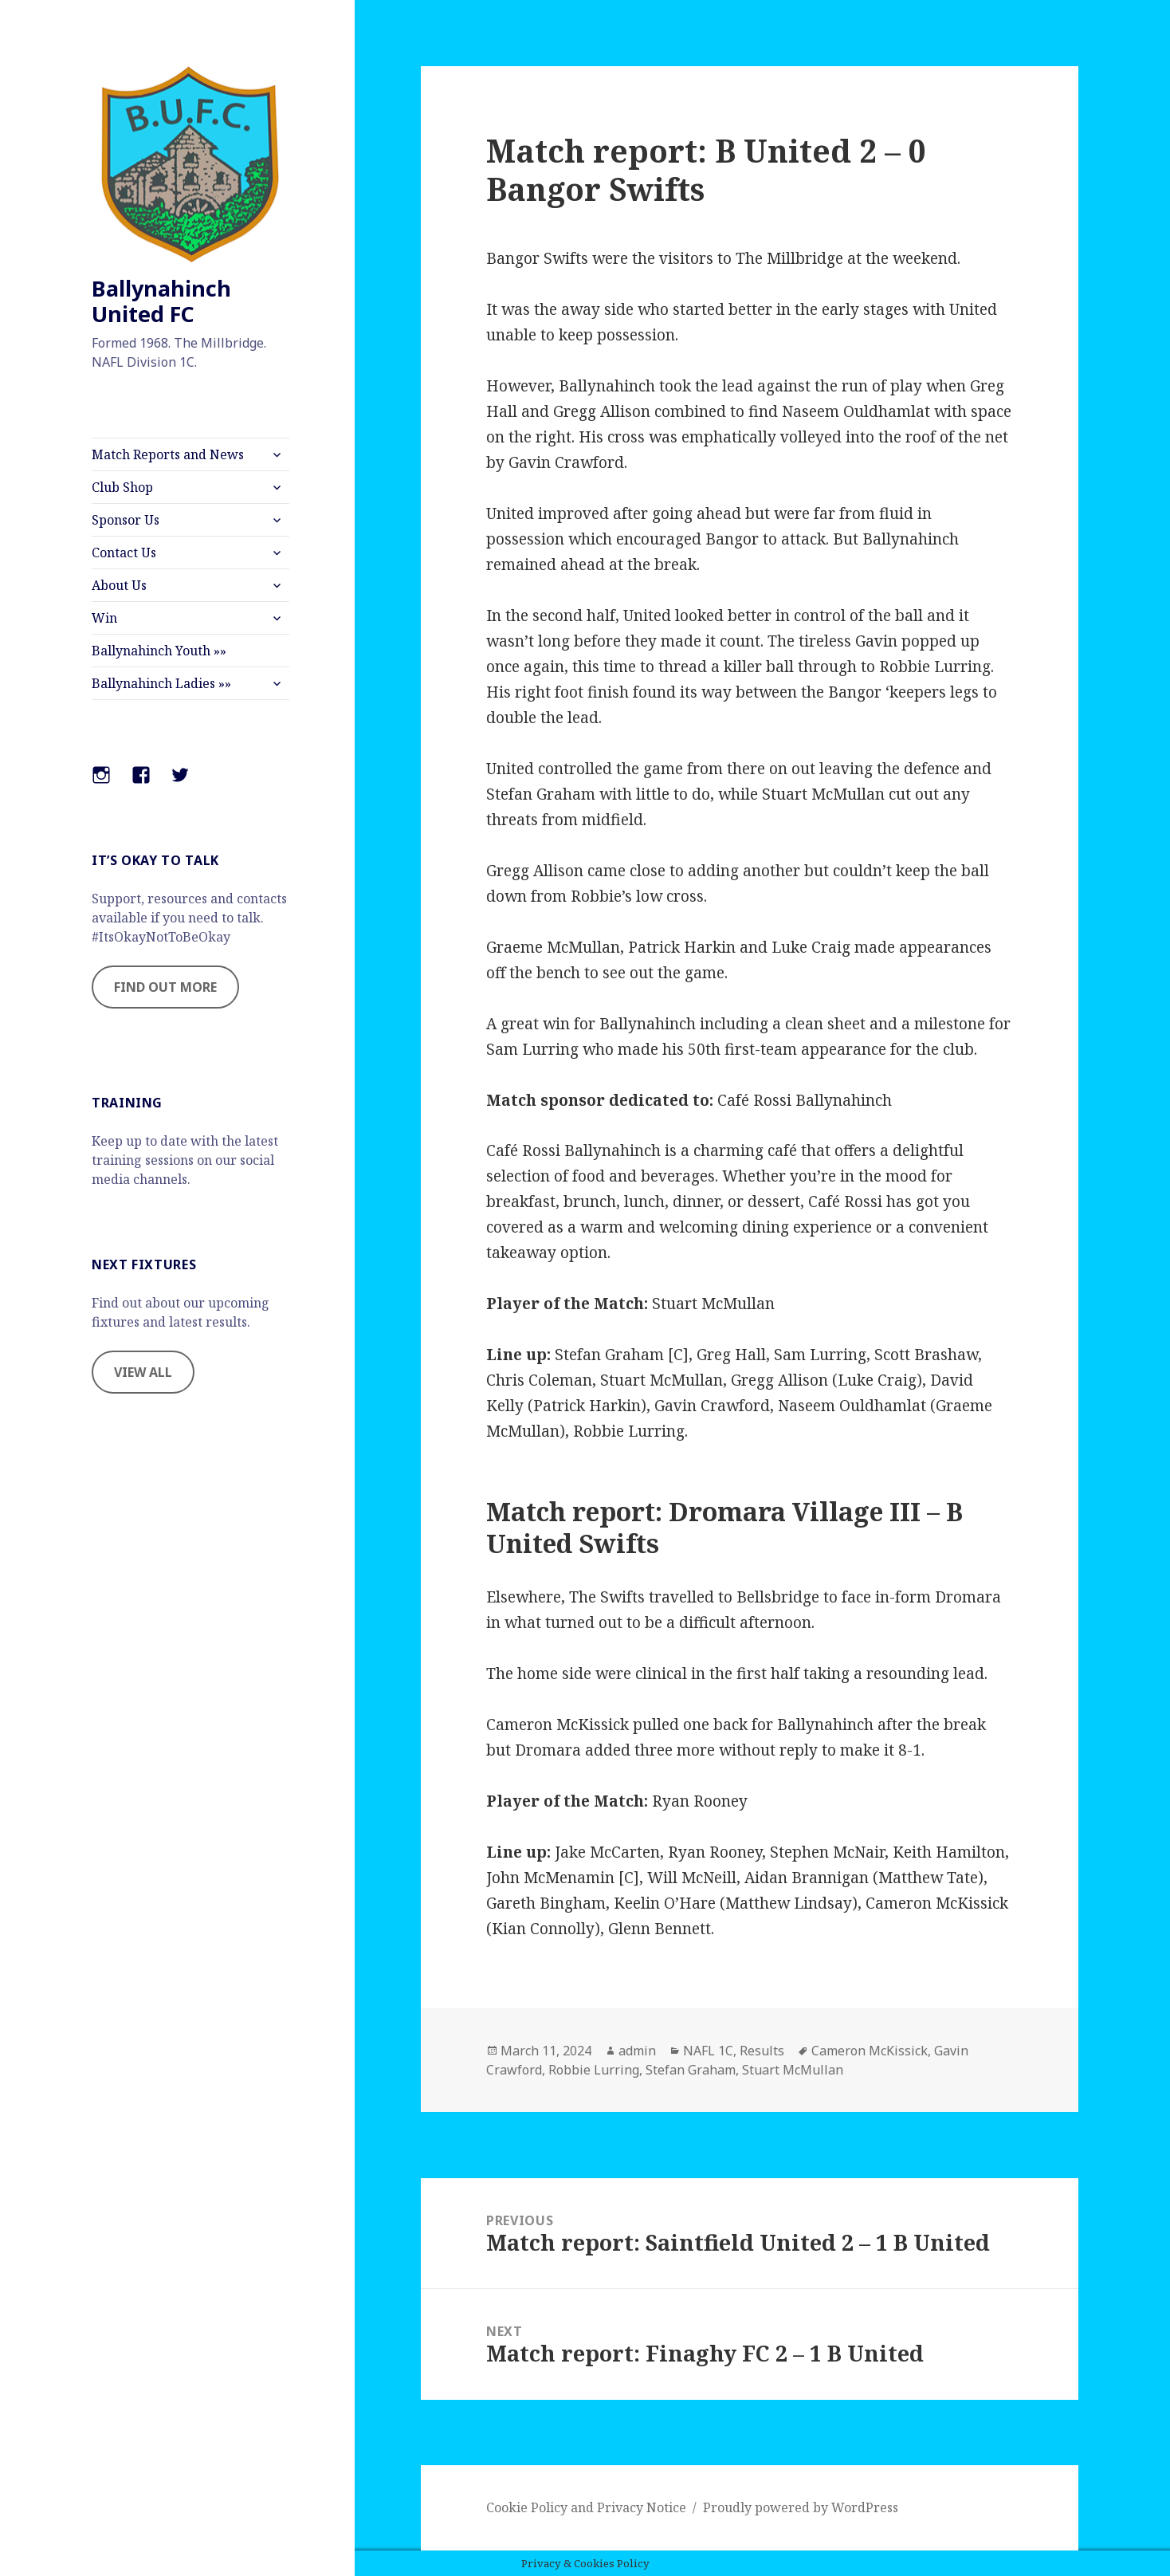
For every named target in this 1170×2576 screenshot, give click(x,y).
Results (762, 2050)
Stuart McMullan (792, 2069)
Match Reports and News (168, 454)
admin (637, 2050)
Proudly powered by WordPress (800, 2507)
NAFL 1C (708, 2050)
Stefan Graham (691, 2069)
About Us (119, 585)
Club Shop (122, 487)
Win (104, 618)
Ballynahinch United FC (161, 300)
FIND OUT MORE (165, 987)
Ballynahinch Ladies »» (161, 683)
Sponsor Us (125, 520)
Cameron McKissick (869, 2050)
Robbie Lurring (593, 2069)
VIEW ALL (143, 1372)
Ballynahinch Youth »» (159, 650)
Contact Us (124, 552)
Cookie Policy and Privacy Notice (586, 2507)
